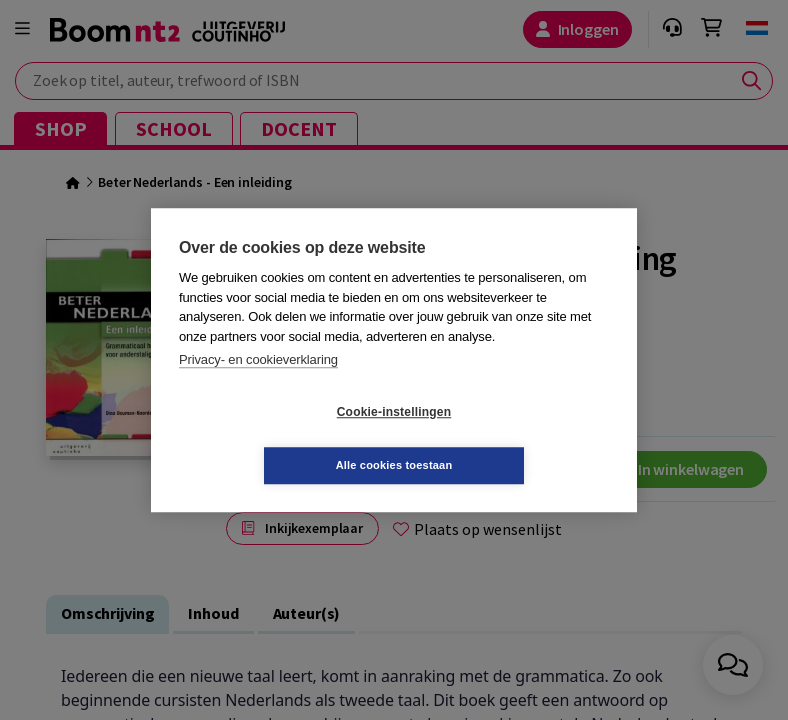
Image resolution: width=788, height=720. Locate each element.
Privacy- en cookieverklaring (258, 386)
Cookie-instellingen (275, 439)
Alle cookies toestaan (513, 438)
